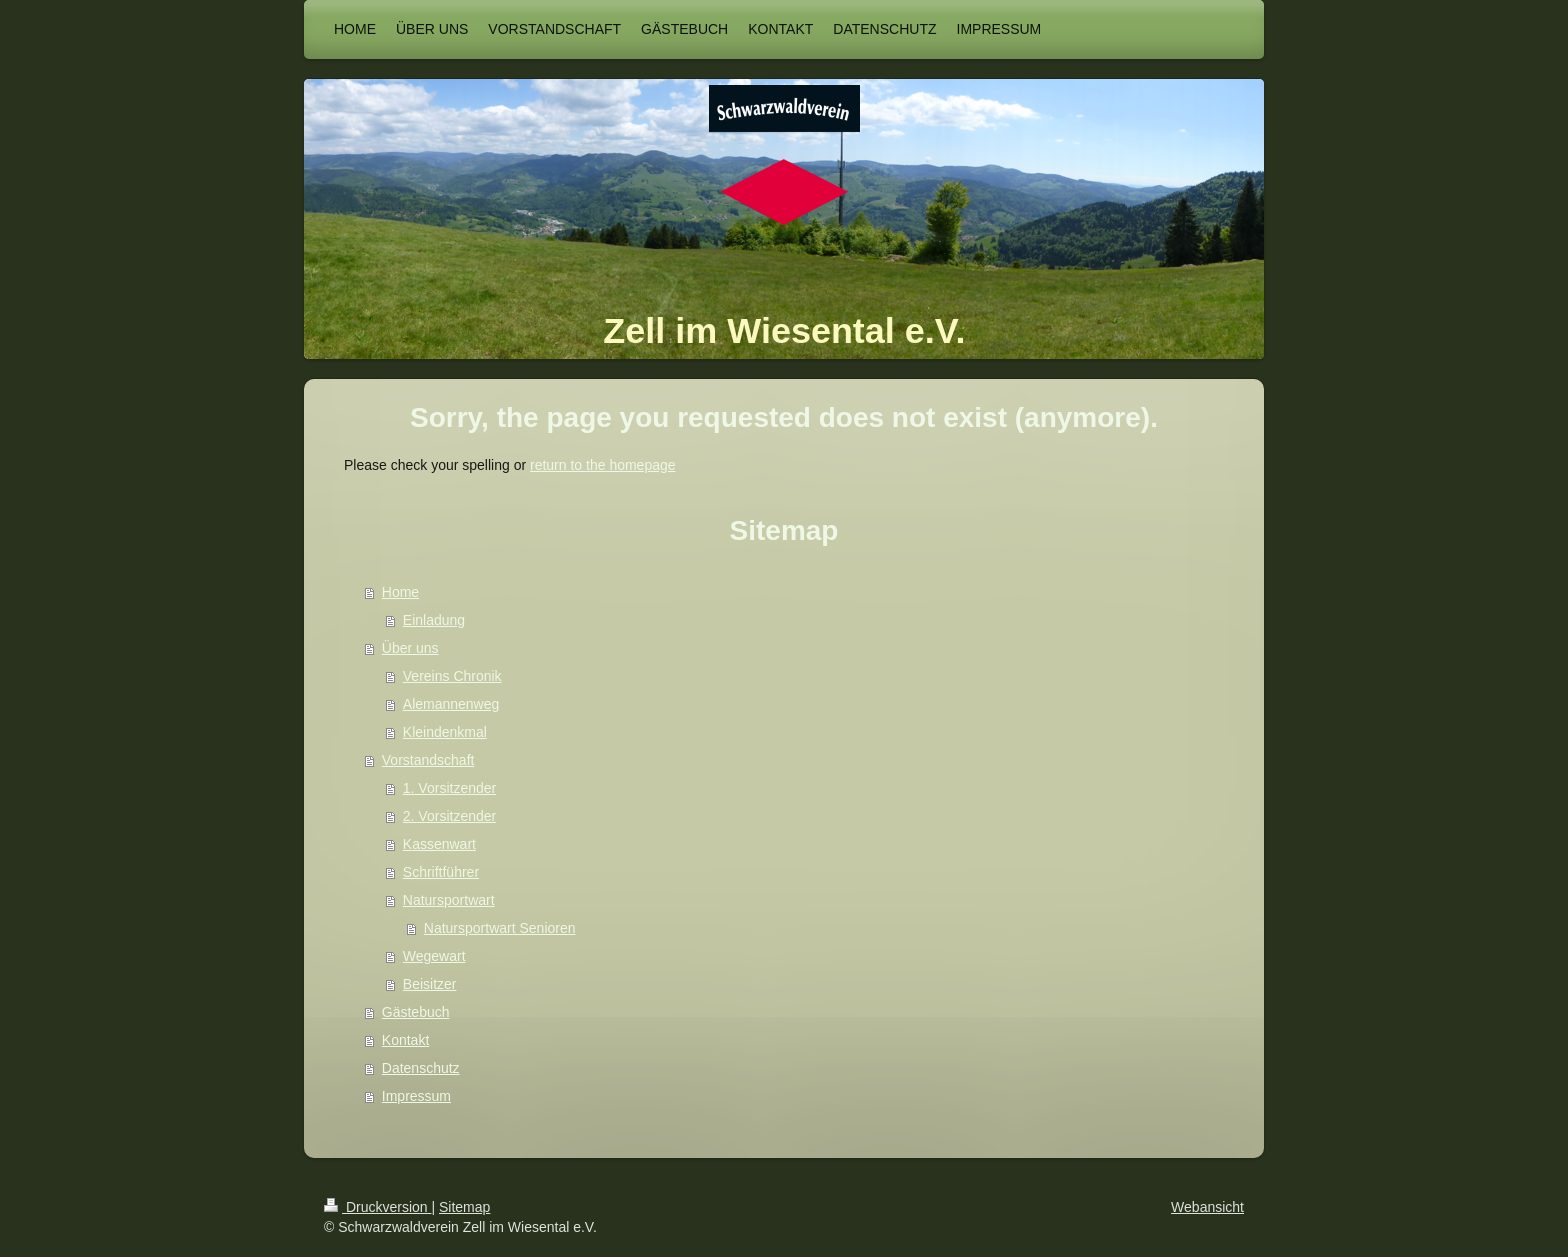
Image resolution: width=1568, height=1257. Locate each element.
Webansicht (1207, 1207)
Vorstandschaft (428, 760)
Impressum (416, 1096)
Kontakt (405, 1040)
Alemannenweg (451, 704)
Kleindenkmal (445, 732)
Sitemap (464, 1207)
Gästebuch (416, 1012)
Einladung (434, 620)
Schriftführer (441, 872)
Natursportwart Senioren (500, 928)
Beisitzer (430, 984)
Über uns (410, 648)
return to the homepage (603, 465)
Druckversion (377, 1207)
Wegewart (434, 956)
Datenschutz (421, 1068)
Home (400, 592)
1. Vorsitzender (449, 788)
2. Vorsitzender (449, 816)
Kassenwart (439, 844)
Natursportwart (449, 900)
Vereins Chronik (452, 676)
